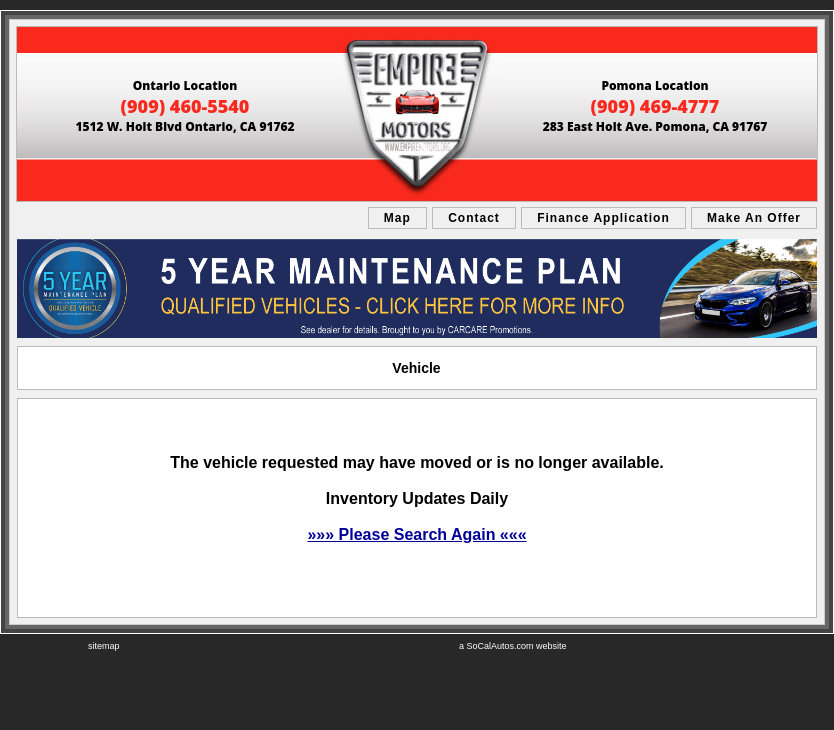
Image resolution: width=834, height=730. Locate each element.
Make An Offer (754, 218)
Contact (474, 218)
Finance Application (603, 218)
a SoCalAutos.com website (513, 646)
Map (397, 218)
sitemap (104, 646)
